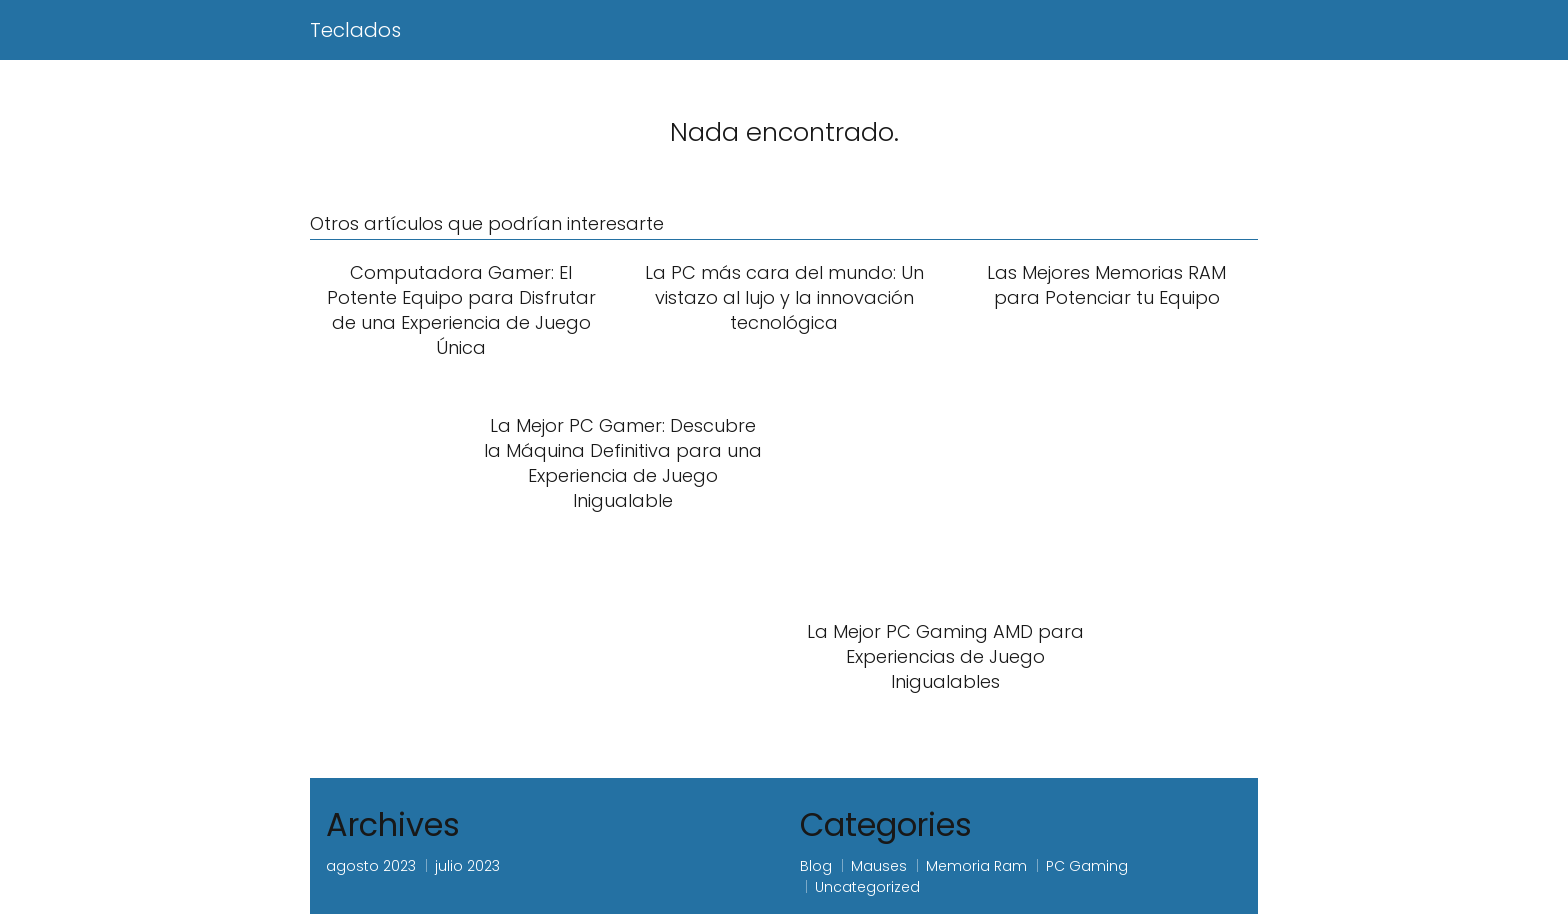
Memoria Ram (976, 866)
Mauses (879, 866)
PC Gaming (1087, 866)
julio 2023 (467, 866)
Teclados (355, 30)
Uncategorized (867, 887)
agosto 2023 (371, 866)
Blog (816, 866)
